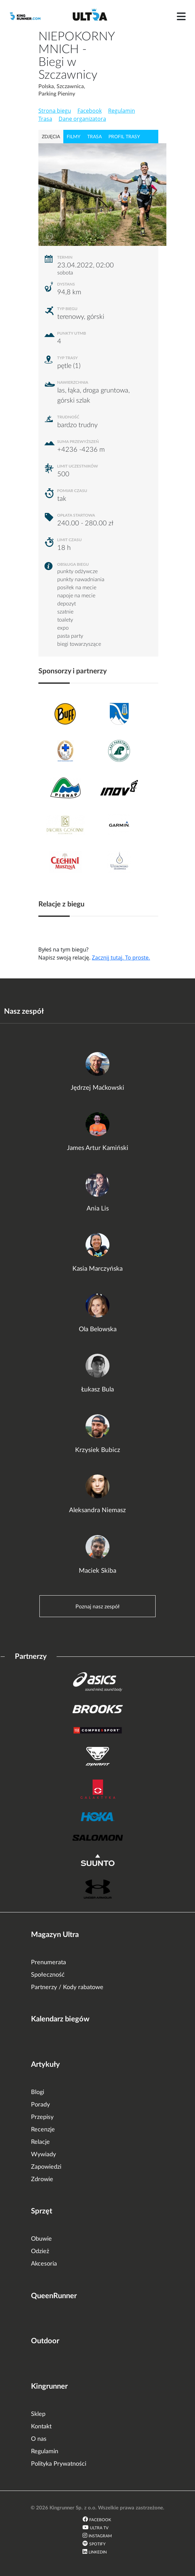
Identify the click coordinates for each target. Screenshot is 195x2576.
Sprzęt (41, 2211)
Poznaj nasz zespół (97, 1606)
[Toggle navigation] (181, 16)
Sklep (38, 2414)
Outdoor (45, 2341)
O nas (38, 2439)
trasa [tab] (94, 137)
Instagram (100, 2536)
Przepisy (42, 2117)
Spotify (97, 2544)
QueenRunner (54, 2296)
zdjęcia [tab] (51, 137)
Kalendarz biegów (60, 2019)
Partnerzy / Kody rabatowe (67, 1987)
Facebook (89, 110)
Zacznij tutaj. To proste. (121, 957)
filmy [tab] (73, 137)
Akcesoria (44, 2264)
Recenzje (43, 2130)
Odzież (40, 2251)
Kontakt (41, 2427)
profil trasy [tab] (124, 137)
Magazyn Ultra (55, 1934)
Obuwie (41, 2239)
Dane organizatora (82, 118)
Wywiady (43, 2155)
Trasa (45, 118)
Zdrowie (42, 2179)
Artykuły (45, 2064)
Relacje (40, 2142)
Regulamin (121, 110)
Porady (40, 2105)
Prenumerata (48, 1962)
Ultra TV (99, 2528)
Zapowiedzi (46, 2167)
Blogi (37, 2092)
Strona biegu (54, 110)
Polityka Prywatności (58, 2464)
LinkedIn (98, 2552)
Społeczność (48, 1975)
